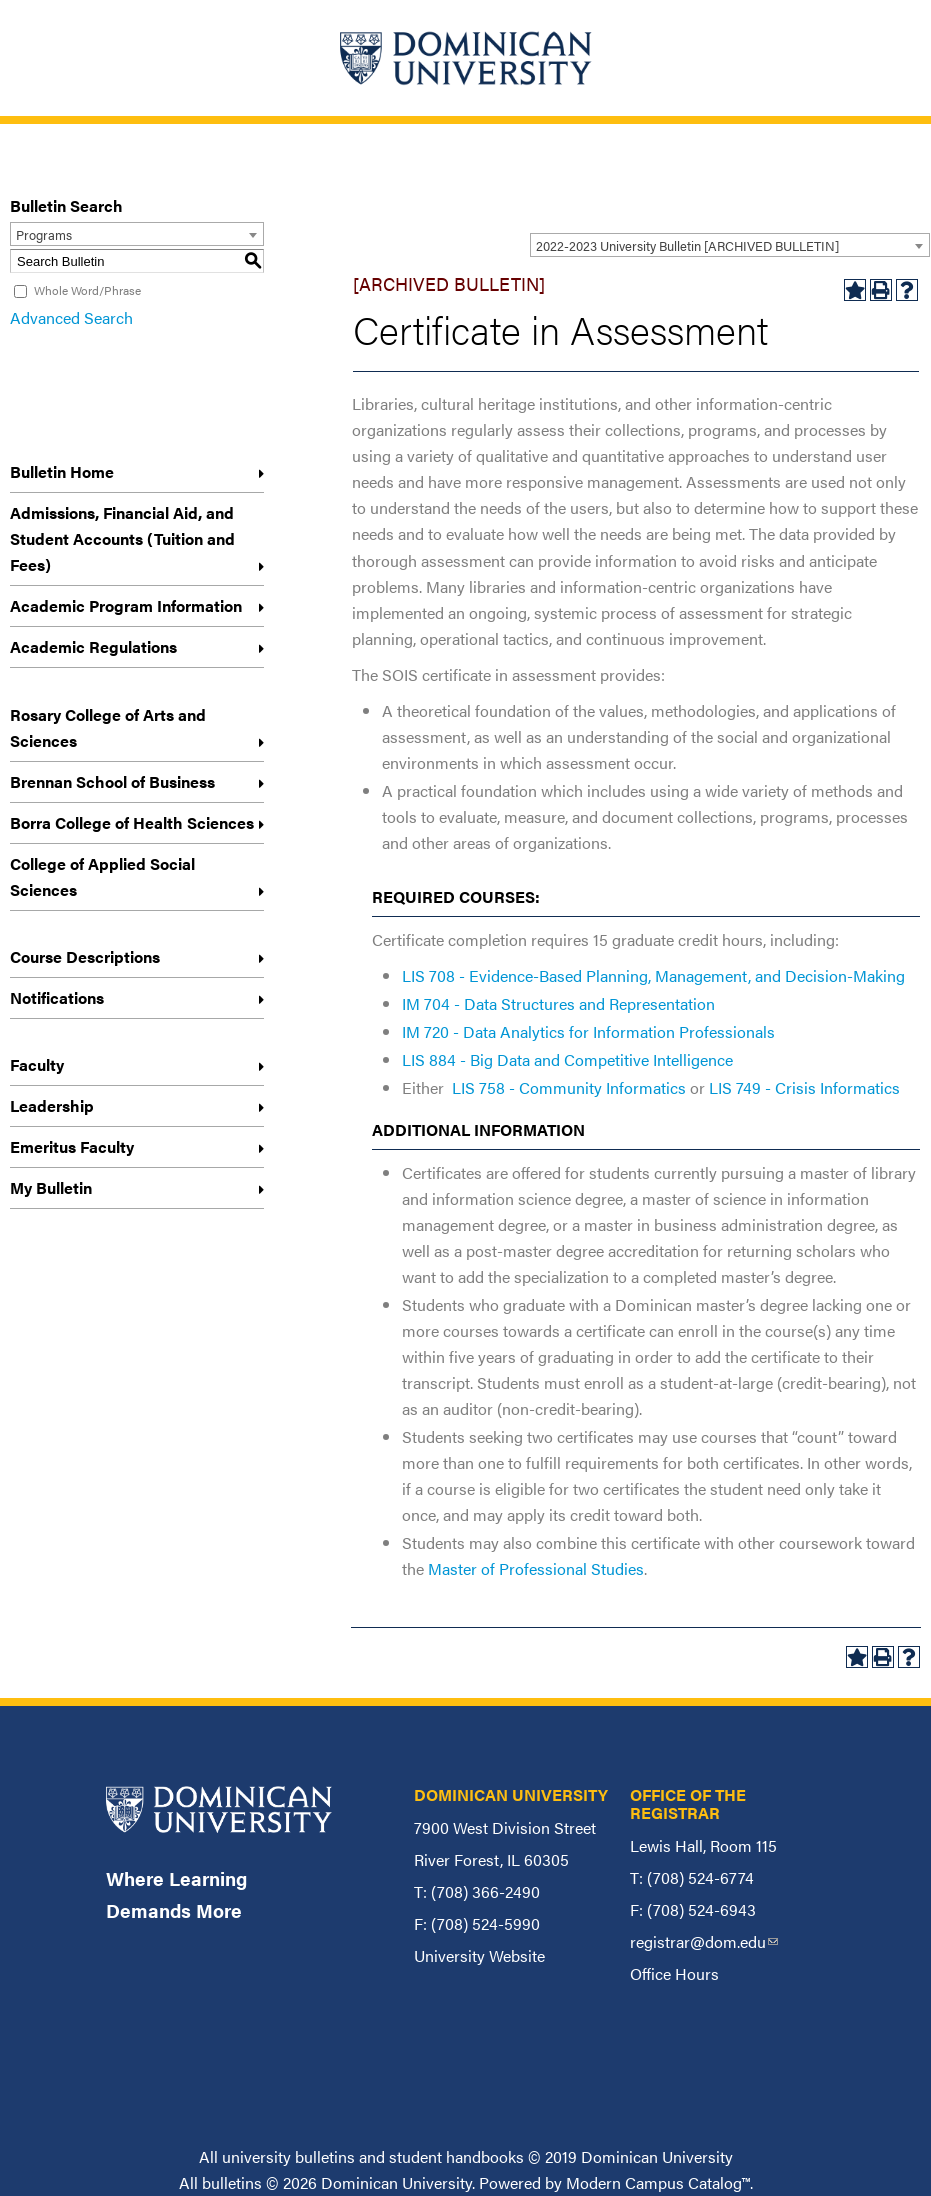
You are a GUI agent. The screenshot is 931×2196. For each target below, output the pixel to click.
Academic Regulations (93, 646)
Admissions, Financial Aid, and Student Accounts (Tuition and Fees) (122, 538)
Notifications (57, 997)
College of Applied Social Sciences (102, 876)
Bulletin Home (62, 471)
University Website (479, 1955)
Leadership (52, 1105)
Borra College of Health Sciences (132, 822)
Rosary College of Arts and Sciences (108, 727)
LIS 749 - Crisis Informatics (804, 1087)
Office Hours (674, 1973)
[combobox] (730, 245)
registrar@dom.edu (704, 1941)
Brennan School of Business (112, 781)
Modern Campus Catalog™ (658, 2182)
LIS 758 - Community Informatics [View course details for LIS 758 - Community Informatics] (569, 1087)
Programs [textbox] (44, 234)
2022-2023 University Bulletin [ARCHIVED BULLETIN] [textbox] (687, 245)
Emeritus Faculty (72, 1146)
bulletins (232, 2182)
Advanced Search (71, 317)
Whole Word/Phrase (87, 290)
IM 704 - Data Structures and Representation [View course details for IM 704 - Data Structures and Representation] (558, 1003)
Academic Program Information (126, 605)
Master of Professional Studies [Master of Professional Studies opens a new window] (536, 1568)
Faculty (37, 1064)
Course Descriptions (85, 956)
